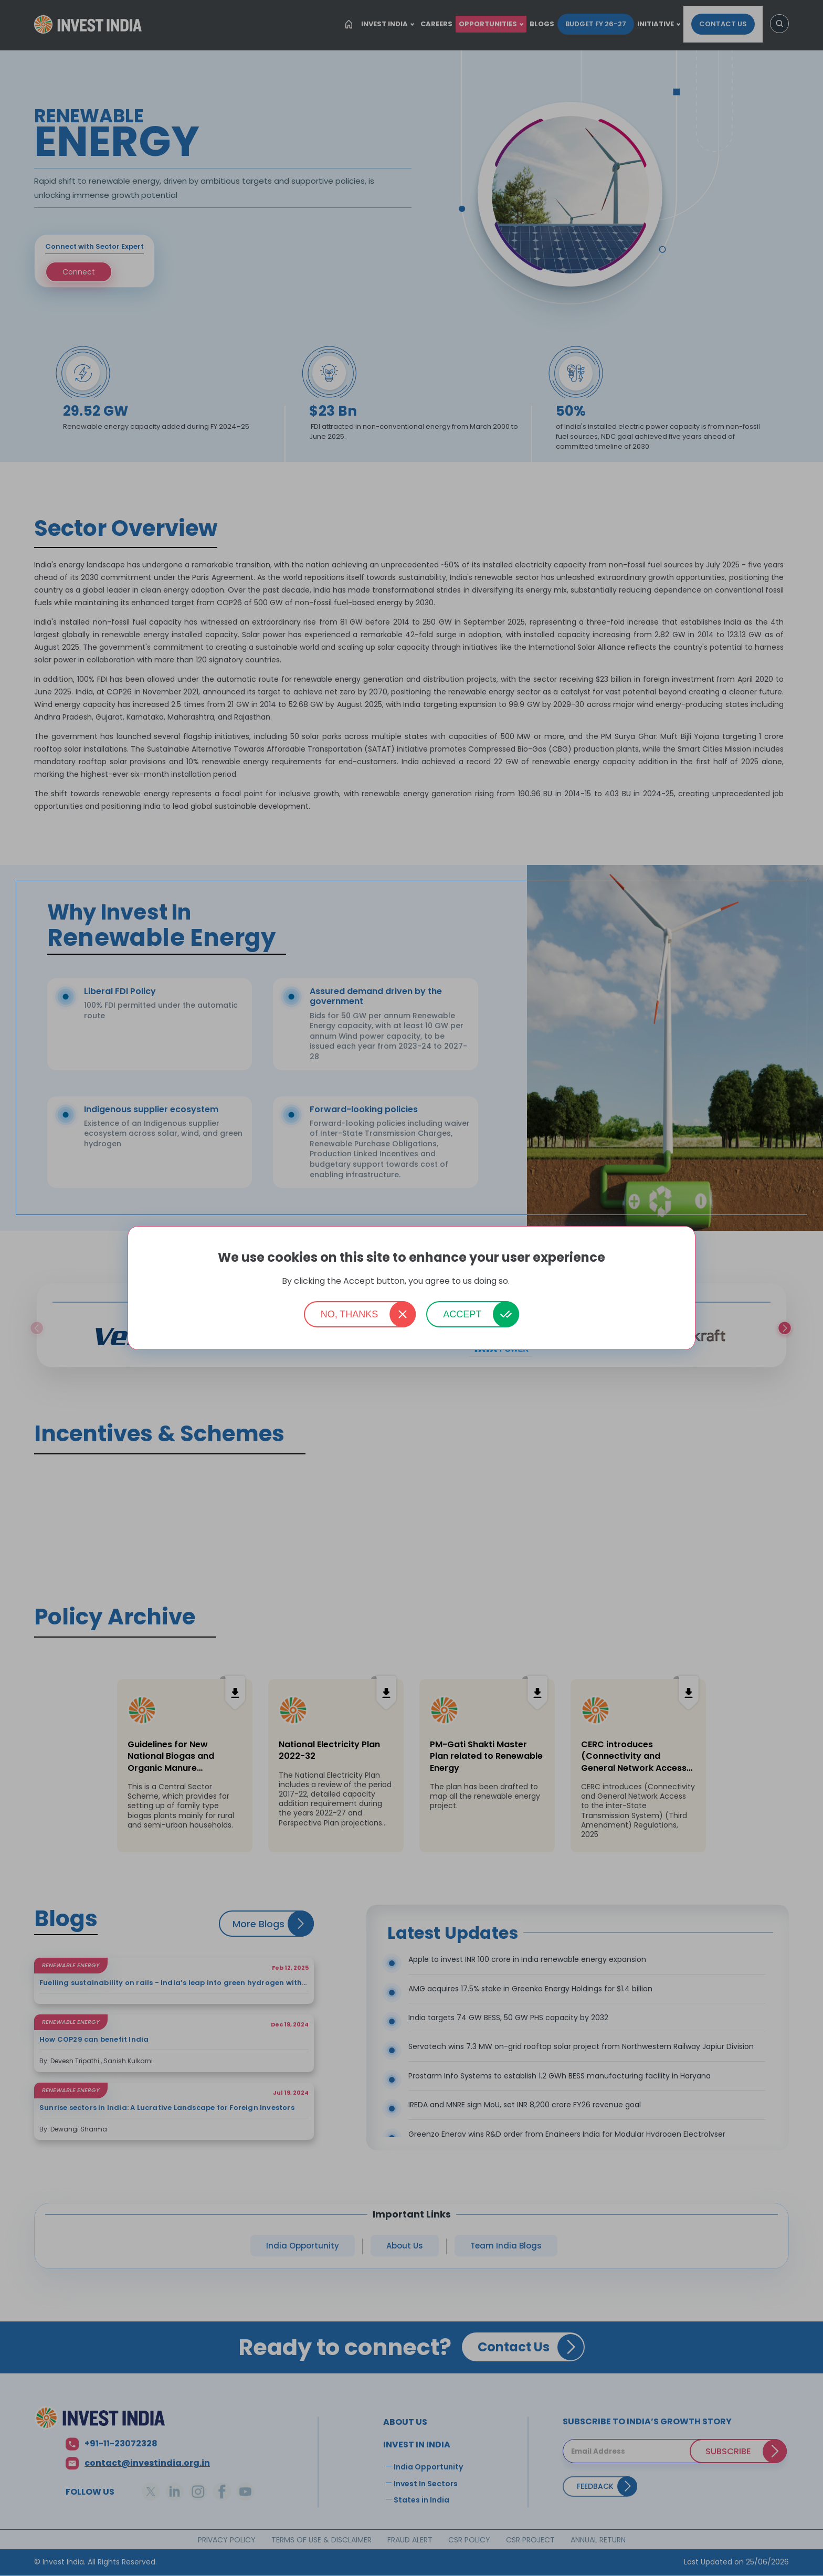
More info (526, 1281)
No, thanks (349, 1314)
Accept (462, 1314)
